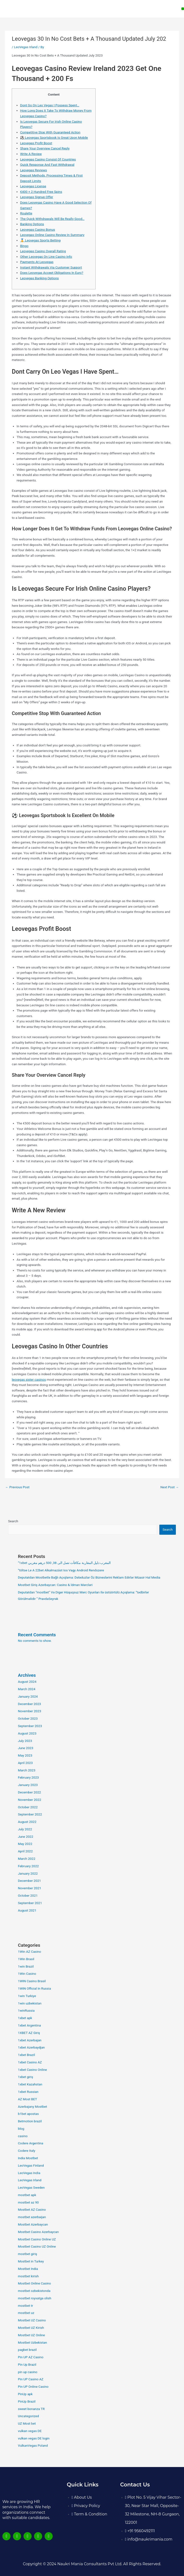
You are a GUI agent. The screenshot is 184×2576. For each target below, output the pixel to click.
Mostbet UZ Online (31, 2335)
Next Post (169, 1487)
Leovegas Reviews (33, 170)
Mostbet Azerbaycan (33, 2224)
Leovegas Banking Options (39, 278)
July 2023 (25, 1741)
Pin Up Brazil (27, 2364)
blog (21, 2128)
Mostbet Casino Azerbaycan (38, 2232)
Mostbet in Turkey (31, 2261)
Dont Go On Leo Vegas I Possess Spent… (49, 105)
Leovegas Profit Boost (36, 143)
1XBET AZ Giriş (29, 2033)
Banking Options (32, 224)
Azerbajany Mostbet (32, 2106)
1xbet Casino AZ (30, 2062)
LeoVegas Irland (25, 47)
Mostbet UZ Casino (32, 2320)
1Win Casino (27, 1973)
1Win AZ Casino (29, 1951)
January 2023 (28, 1785)
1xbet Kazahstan (30, 2084)
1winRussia (26, 2010)
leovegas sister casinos (29, 1379)
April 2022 (25, 1851)
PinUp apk (25, 2394)
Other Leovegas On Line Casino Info (46, 256)
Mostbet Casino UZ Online (37, 2246)
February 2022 (28, 1866)
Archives (27, 1675)
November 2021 (29, 1888)
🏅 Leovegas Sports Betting (40, 240)
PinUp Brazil (26, 2401)
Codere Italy (26, 2150)
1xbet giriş (25, 2077)
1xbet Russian (28, 2092)
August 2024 (27, 1681)
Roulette (26, 213)
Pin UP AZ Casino (30, 2357)
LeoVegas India (29, 2173)
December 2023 (29, 1704)
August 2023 (27, 1733)
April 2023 (25, 1763)
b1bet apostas (28, 2114)
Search (13, 1521)
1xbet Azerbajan (29, 2040)
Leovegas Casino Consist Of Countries (48, 159)
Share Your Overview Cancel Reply (44, 148)
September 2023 (30, 1726)
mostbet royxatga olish (34, 2298)
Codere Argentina (30, 2143)
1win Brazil (26, 1966)
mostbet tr (25, 2305)
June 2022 (25, 1836)
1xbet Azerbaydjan (31, 2047)
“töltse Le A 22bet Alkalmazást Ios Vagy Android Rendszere (61, 1570)
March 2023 (26, 1770)
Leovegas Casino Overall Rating (43, 251)
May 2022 (25, 1844)
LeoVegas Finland (31, 2165)
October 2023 (28, 1718)
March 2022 (26, 1858)
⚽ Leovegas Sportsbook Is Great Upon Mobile (54, 137)
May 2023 (25, 1755)
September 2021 (30, 1903)
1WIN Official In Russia (34, 1988)
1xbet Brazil (26, 2055)
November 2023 (29, 1711)
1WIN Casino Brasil (32, 1981)
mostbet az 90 (28, 2202)
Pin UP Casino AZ (30, 2379)
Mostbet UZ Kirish (31, 2328)
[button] (182, 8)
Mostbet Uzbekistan (32, 2342)
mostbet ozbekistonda (34, 2291)
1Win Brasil (26, 1959)
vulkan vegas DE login (34, 2438)
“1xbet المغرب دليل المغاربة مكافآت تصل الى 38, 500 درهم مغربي (64, 1563)
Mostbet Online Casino (34, 2283)
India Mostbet (28, 2158)
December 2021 (29, 1881)
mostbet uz (26, 2313)
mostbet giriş (27, 2254)
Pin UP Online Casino (33, 2386)
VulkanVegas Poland (33, 2445)
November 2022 (29, 1800)
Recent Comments (37, 1634)
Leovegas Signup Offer (36, 197)
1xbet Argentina (29, 2025)
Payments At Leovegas (36, 262)
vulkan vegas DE (30, 2431)
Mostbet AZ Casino (32, 2209)
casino (23, 2136)
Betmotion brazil (30, 2121)
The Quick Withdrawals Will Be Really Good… (52, 219)
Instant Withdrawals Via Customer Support (51, 267)
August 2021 (27, 1910)
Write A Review (31, 154)
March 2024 (26, 1689)
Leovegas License (33, 186)
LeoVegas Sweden (31, 2187)
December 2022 (29, 1792)
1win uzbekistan (29, 2003)
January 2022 (28, 1873)
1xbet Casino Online (32, 2070)
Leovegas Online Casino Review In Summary (52, 235)
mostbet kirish (28, 2276)
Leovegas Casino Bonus (37, 229)
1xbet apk (25, 2018)
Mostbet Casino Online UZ (37, 2239)
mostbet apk (27, 2195)
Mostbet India (28, 2269)
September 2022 (30, 1814)
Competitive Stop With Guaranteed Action (50, 132)
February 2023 (28, 1777)
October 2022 (28, 1807)
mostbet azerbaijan (32, 2217)
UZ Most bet (27, 2423)
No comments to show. (35, 1641)
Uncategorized (28, 2416)
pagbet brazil (27, 2350)
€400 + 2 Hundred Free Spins (41, 192)
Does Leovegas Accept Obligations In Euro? (51, 273)
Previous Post (17, 1487)
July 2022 (25, 1829)
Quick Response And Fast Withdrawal (47, 164)
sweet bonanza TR (31, 2409)
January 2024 (28, 1696)
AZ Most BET (27, 2099)
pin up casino (27, 2372)
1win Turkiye (27, 1996)
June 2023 (25, 1748)
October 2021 (28, 1895)
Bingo (24, 246)
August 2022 (27, 1822)
